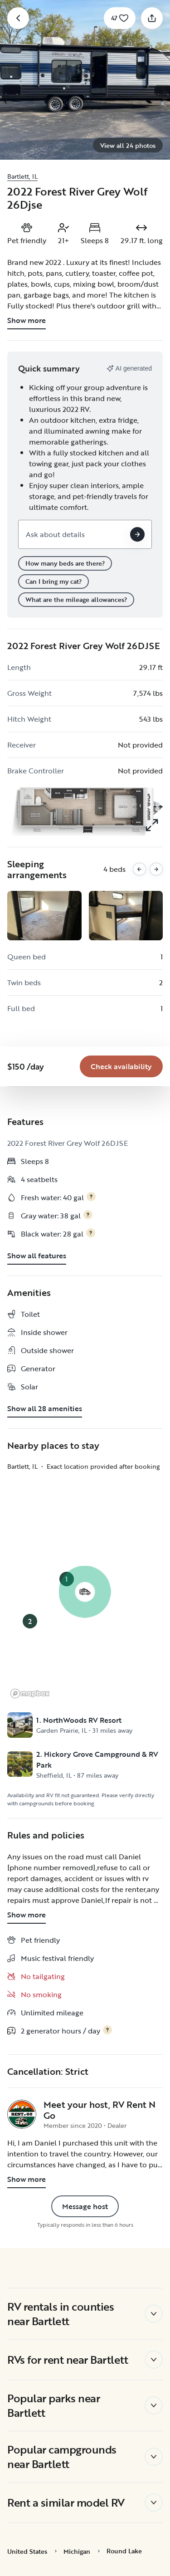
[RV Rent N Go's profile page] (21, 2114)
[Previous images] (139, 869)
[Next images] (156, 869)
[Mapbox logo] (30, 1693)
